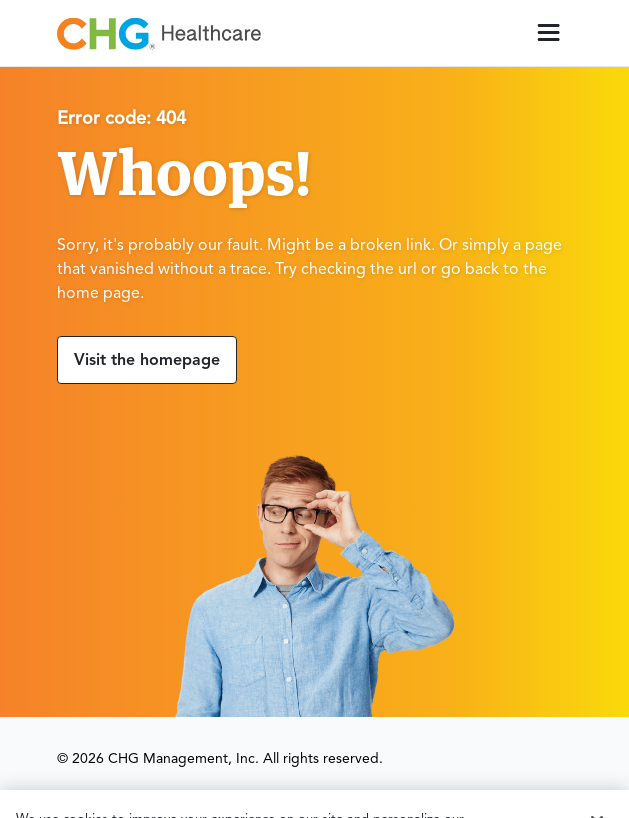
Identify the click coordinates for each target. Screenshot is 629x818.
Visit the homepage (147, 361)
